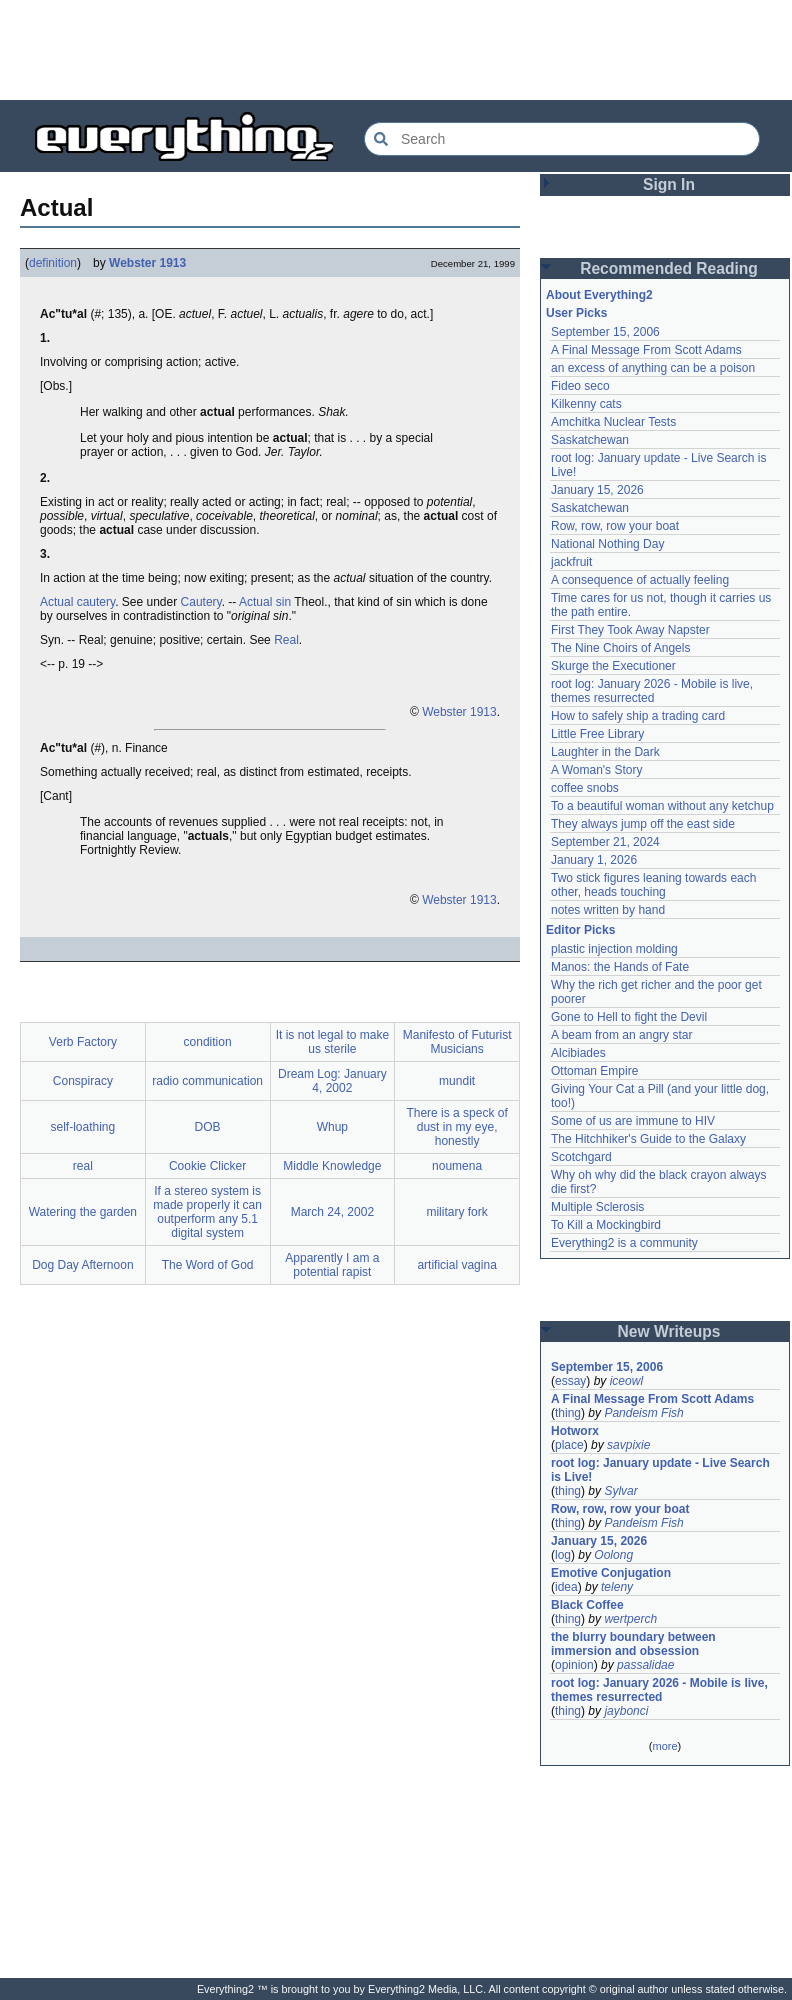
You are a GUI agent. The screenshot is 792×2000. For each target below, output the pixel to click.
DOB (208, 1127)
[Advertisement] (396, 50)
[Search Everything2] (562, 139)
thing (568, 1413)
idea (566, 1587)
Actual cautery (77, 602)
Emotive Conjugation (611, 1573)
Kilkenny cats (586, 404)
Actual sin (265, 602)
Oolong (613, 1555)
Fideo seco (580, 386)
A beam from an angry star (621, 1035)
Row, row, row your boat (615, 526)
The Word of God (208, 1265)
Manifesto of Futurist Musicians (457, 1042)
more (664, 1746)
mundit (457, 1081)
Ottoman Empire (594, 1071)
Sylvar (620, 1491)
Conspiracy (83, 1081)
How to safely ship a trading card (638, 716)
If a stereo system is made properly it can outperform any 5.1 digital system (207, 1212)
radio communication (207, 1081)
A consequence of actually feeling (640, 580)
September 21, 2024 (605, 842)
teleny (617, 1587)
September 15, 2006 (605, 332)
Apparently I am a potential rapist (332, 1265)
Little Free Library (597, 734)
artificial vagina (456, 1265)
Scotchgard (581, 1157)
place (569, 1445)
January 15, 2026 (597, 490)
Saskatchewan (590, 440)
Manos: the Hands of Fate (620, 967)
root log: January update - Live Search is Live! (660, 1470)
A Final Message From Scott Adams (646, 350)
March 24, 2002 (332, 1212)
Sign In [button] (669, 184)
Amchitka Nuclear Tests (613, 422)
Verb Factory (83, 1042)
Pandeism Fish (643, 1413)
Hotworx (575, 1431)
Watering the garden (83, 1212)
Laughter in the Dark (605, 752)
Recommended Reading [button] (669, 268)
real (83, 1166)
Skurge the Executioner (613, 666)
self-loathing (83, 1127)
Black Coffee (587, 1605)
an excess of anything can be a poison (653, 368)
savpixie (628, 1445)
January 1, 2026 (594, 860)
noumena (457, 1166)
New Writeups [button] (669, 1331)
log (563, 1555)
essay (570, 1381)
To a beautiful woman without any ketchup (662, 806)
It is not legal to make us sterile (332, 1042)
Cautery (201, 602)
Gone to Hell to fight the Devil (629, 1017)
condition (208, 1042)
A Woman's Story (596, 770)
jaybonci (626, 1711)
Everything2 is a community (624, 1243)
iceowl (626, 1381)
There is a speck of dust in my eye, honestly (456, 1127)
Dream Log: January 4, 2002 (332, 1081)
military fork (456, 1212)
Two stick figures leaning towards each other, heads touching (653, 885)
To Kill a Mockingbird (606, 1225)
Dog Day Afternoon (82, 1265)
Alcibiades (578, 1053)
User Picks (576, 313)
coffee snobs (585, 788)
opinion (574, 1665)
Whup (332, 1127)
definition (53, 263)
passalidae (645, 1665)
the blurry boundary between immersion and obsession (633, 1644)
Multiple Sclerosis (597, 1207)
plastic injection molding (614, 949)
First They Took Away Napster (630, 630)
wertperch (630, 1619)
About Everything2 (599, 295)
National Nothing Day (607, 544)
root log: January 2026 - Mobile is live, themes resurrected (652, 691)
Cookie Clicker (207, 1166)
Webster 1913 (147, 263)
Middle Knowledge (332, 1166)
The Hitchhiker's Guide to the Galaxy (648, 1139)
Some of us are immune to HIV (633, 1121)
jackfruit (571, 562)
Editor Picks (580, 930)
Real (286, 640)
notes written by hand (608, 910)
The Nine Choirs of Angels (620, 648)
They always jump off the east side (643, 824)
